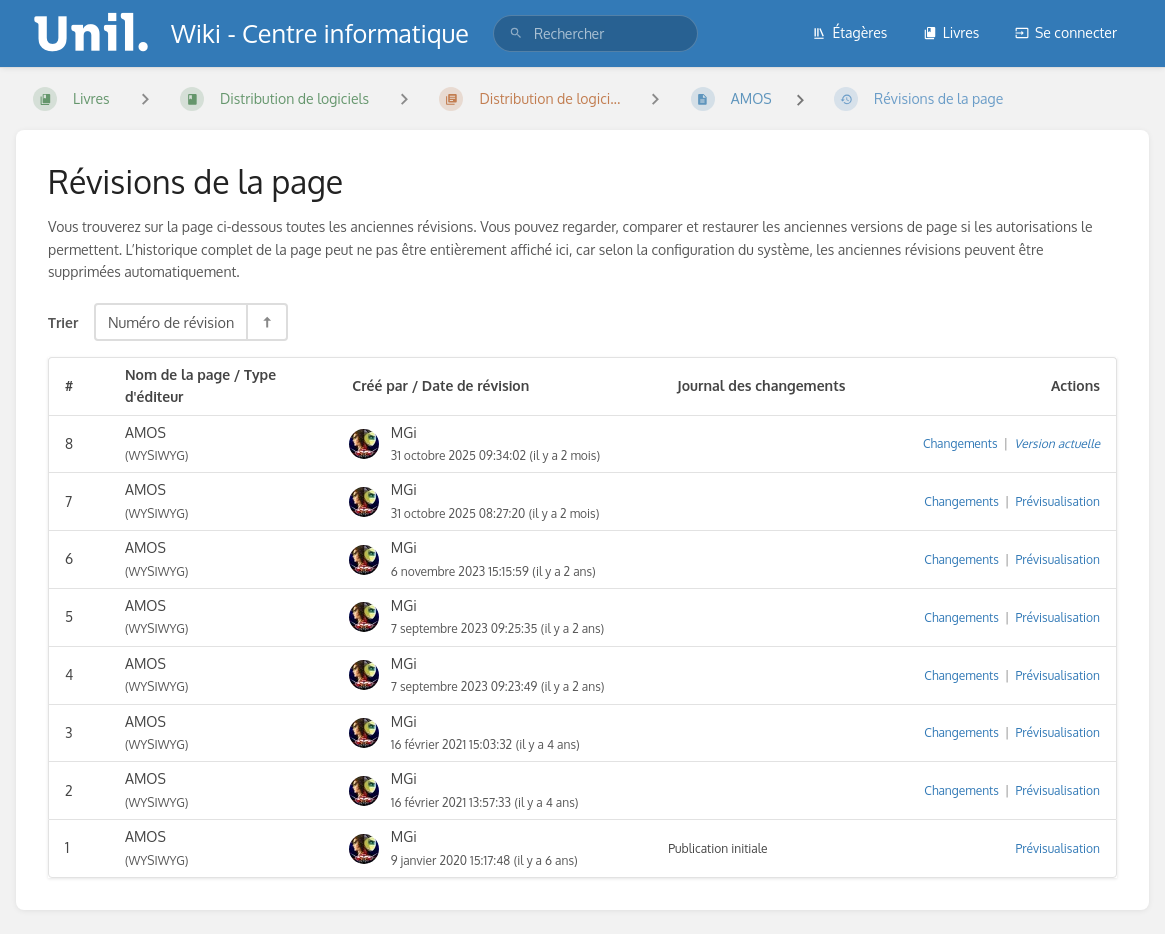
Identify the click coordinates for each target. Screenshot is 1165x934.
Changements (960, 443)
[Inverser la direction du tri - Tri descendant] (266, 322)
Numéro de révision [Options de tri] (171, 322)
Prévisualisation (1058, 501)
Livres (951, 32)
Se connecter (1066, 32)
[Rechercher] (516, 33)
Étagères (849, 32)
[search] (595, 33)
